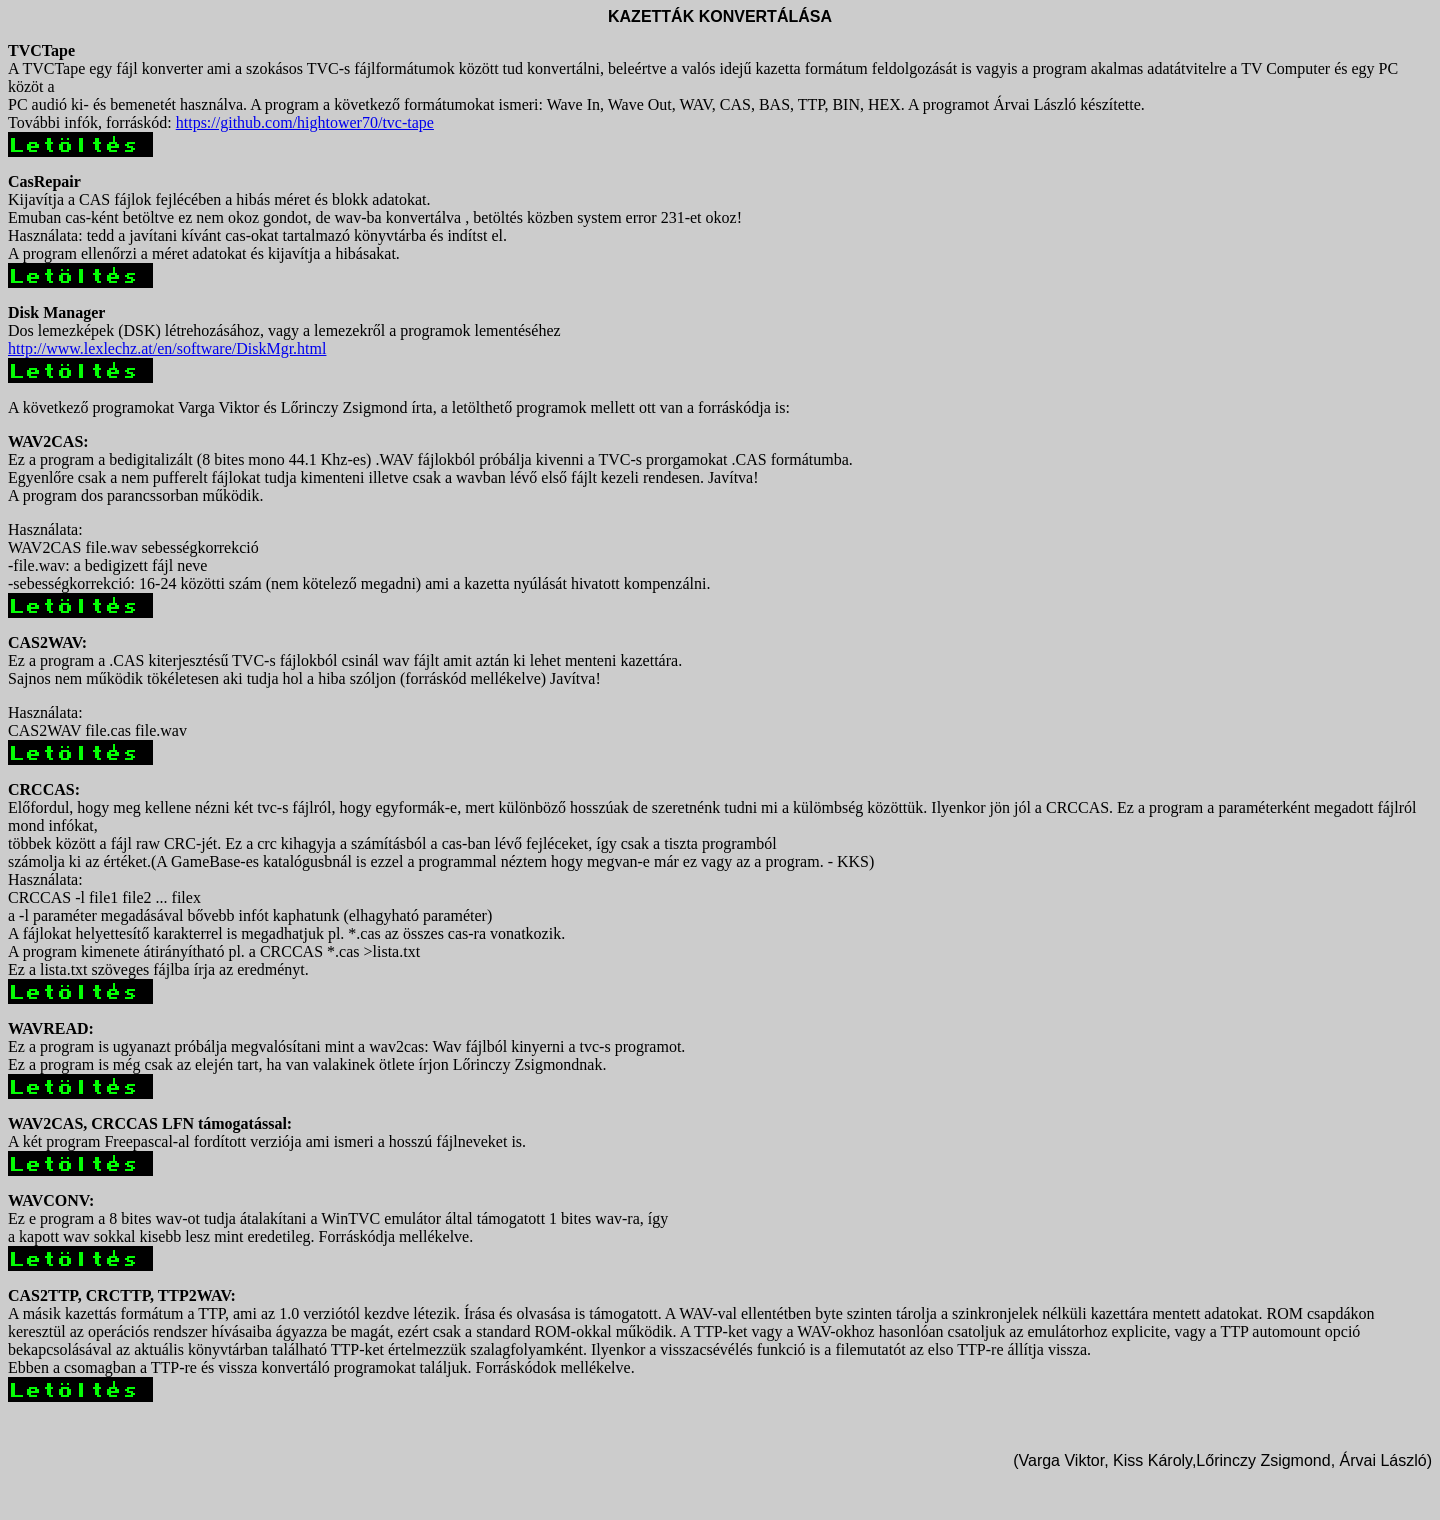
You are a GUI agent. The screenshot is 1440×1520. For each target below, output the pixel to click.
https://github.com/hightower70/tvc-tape (305, 122)
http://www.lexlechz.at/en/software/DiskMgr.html (167, 348)
